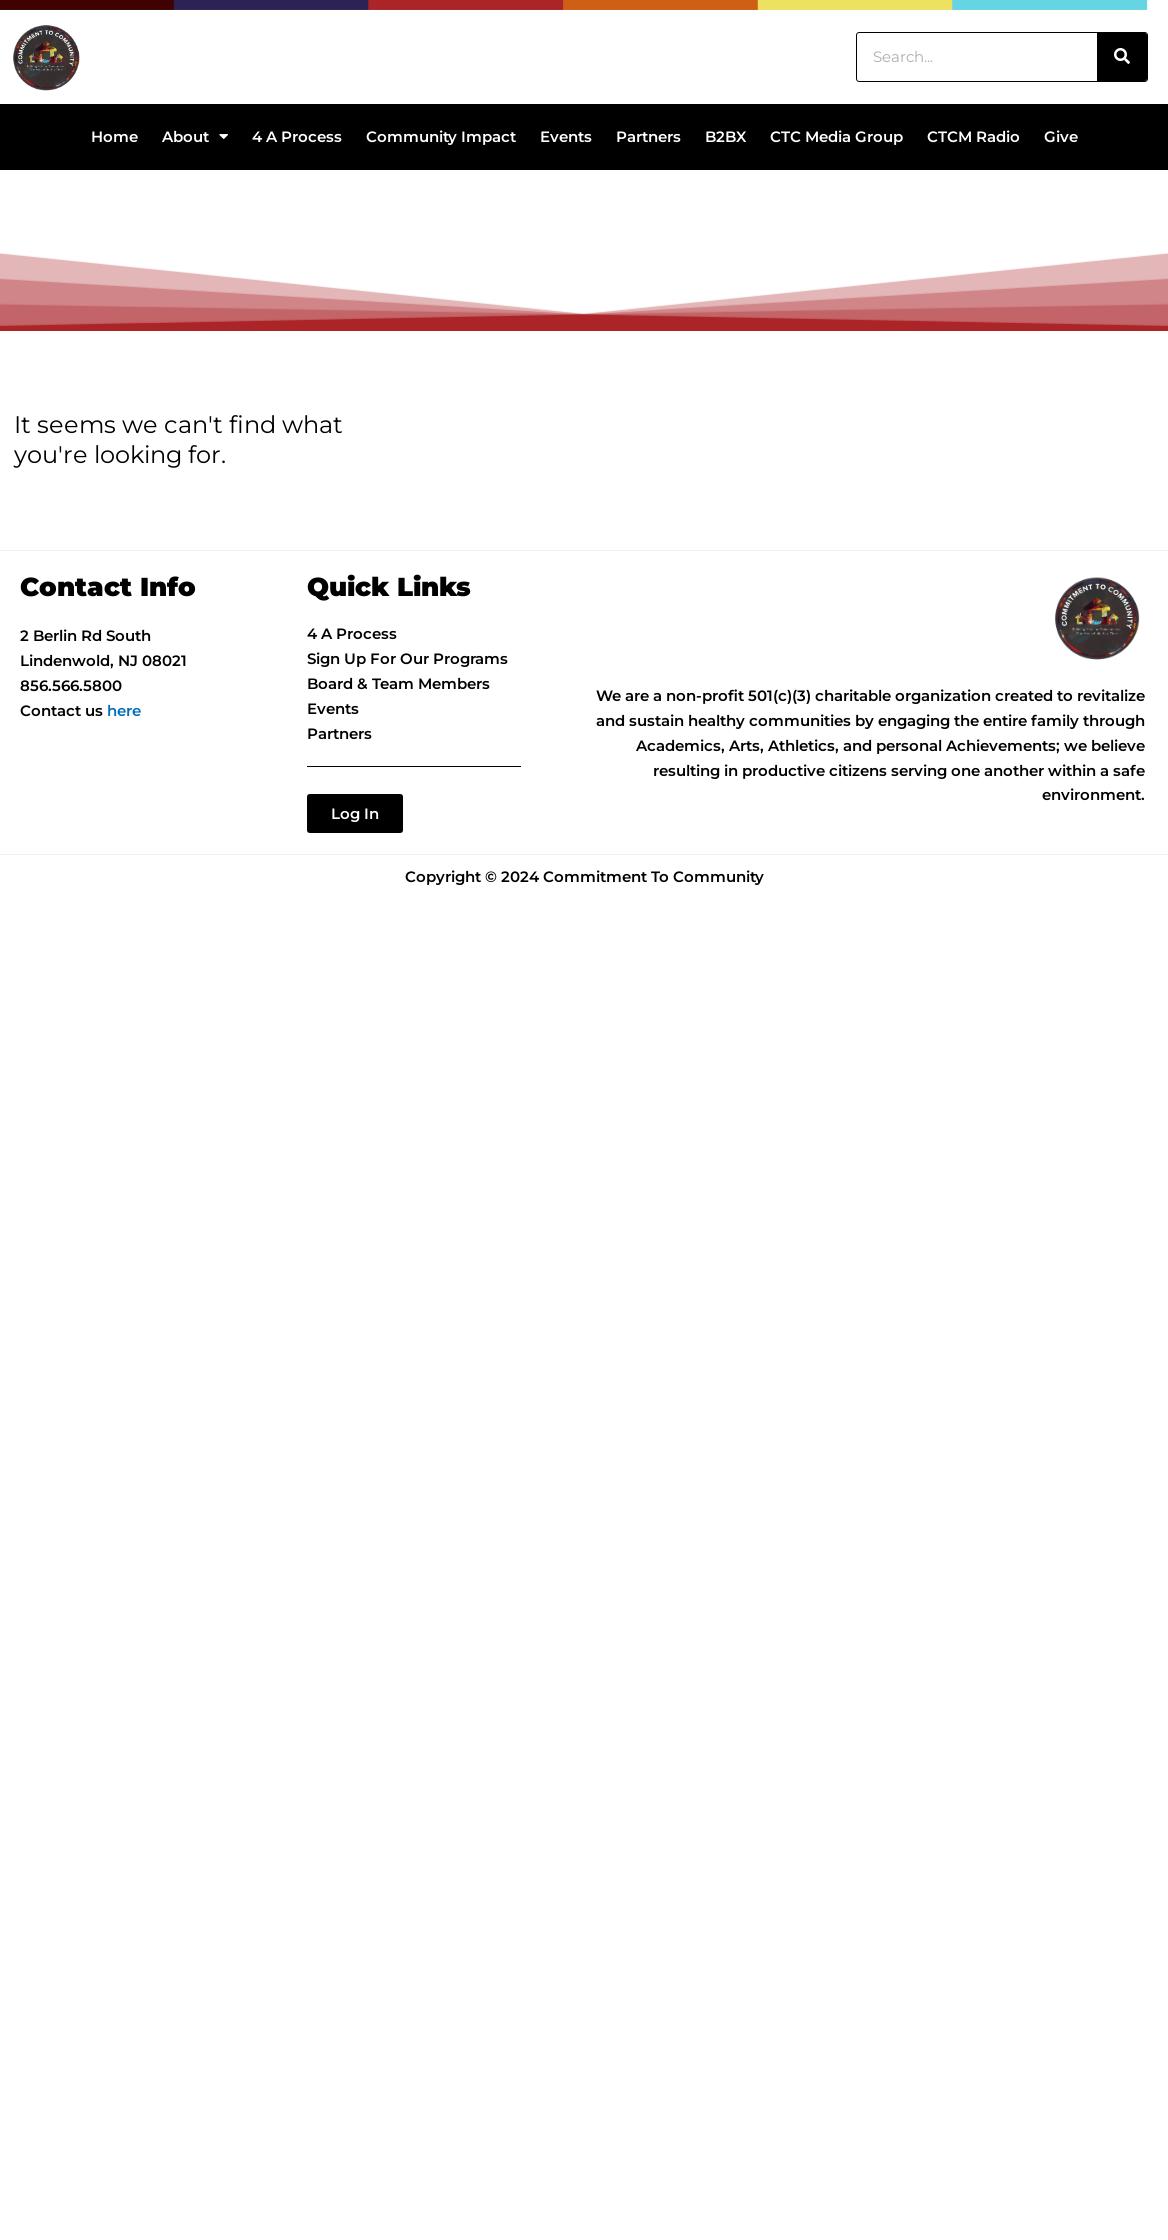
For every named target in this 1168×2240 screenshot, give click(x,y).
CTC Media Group (836, 136)
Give (1061, 136)
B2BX (725, 136)
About (195, 136)
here (124, 710)
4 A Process (297, 136)
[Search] (1122, 57)
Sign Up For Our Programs (407, 658)
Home (114, 136)
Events (566, 136)
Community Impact (441, 136)
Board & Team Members (398, 683)
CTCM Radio (973, 136)
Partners (648, 136)
